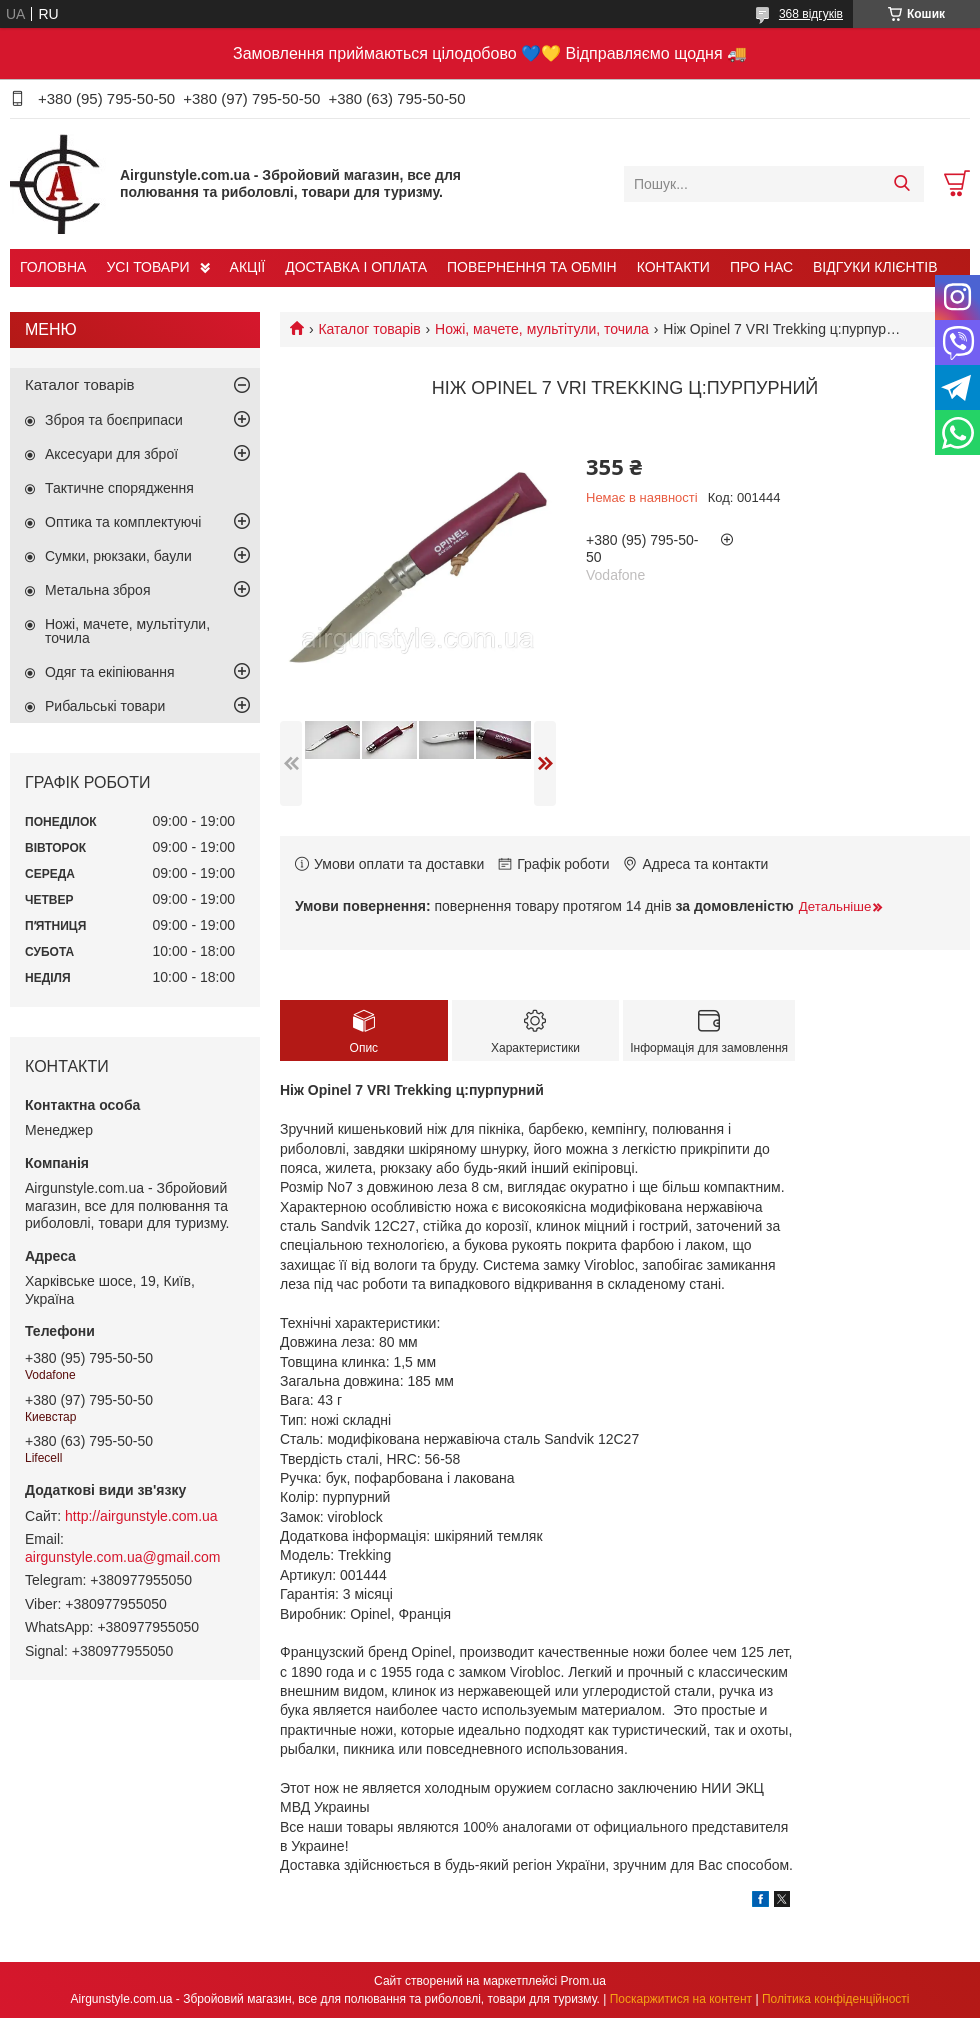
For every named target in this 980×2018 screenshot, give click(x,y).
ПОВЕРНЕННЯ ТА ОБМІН (532, 267)
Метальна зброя (98, 590)
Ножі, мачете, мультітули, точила (542, 329)
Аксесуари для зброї (111, 454)
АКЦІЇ (248, 267)
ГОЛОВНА (53, 267)
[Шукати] (901, 184)
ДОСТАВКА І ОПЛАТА (356, 267)
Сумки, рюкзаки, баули (118, 556)
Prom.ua (583, 1981)
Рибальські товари (105, 706)
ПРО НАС (761, 267)
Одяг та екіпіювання (110, 672)
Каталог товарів (369, 329)
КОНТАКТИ (673, 267)
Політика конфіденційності (836, 1999)
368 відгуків (811, 14)
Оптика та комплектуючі (123, 522)
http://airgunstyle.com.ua (141, 1516)
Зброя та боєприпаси (114, 420)
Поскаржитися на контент (681, 1999)
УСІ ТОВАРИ (147, 267)
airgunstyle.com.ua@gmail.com (123, 1557)
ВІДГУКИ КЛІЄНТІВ (875, 267)
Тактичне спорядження (119, 488)
